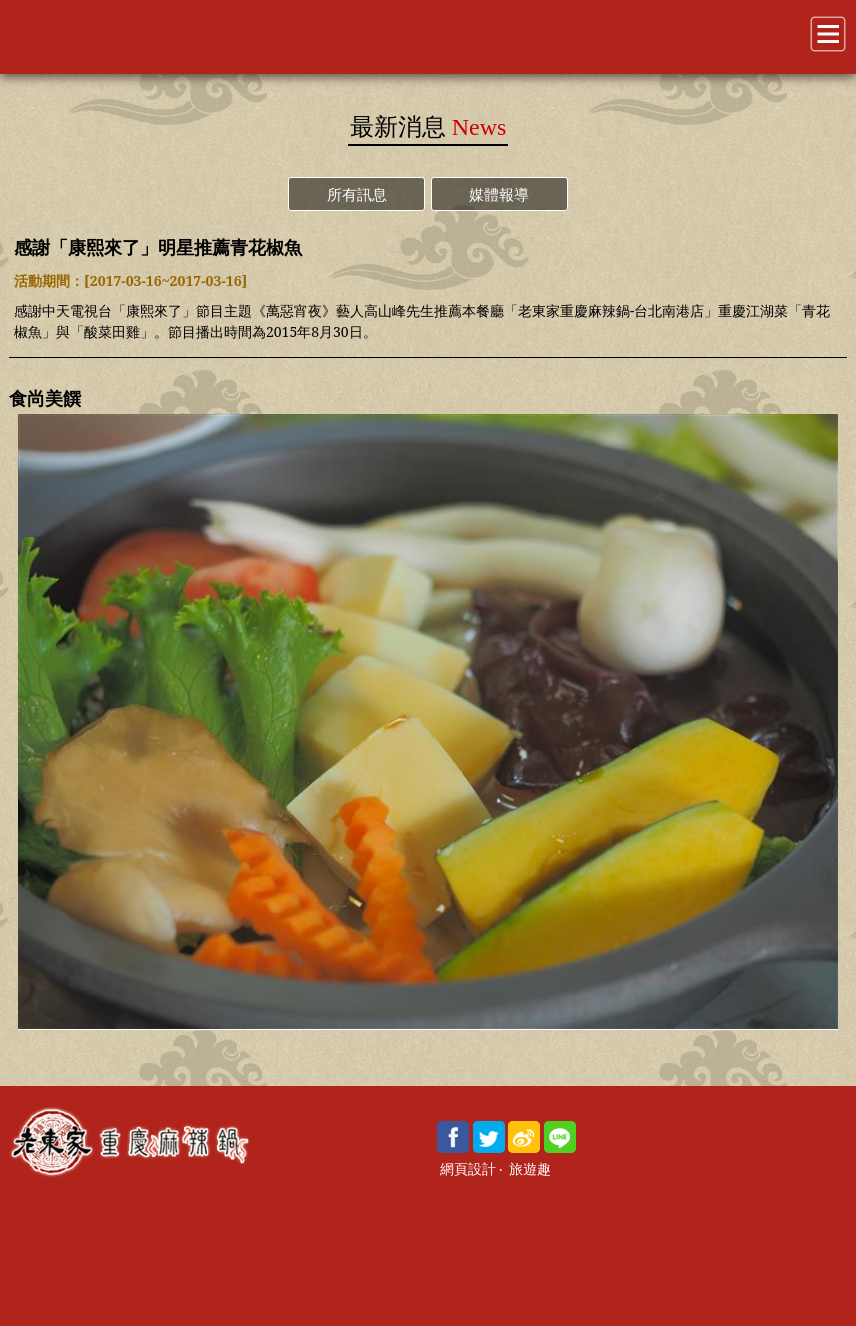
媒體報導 (499, 194)
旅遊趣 (530, 1169)
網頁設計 (468, 1169)
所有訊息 (357, 194)
